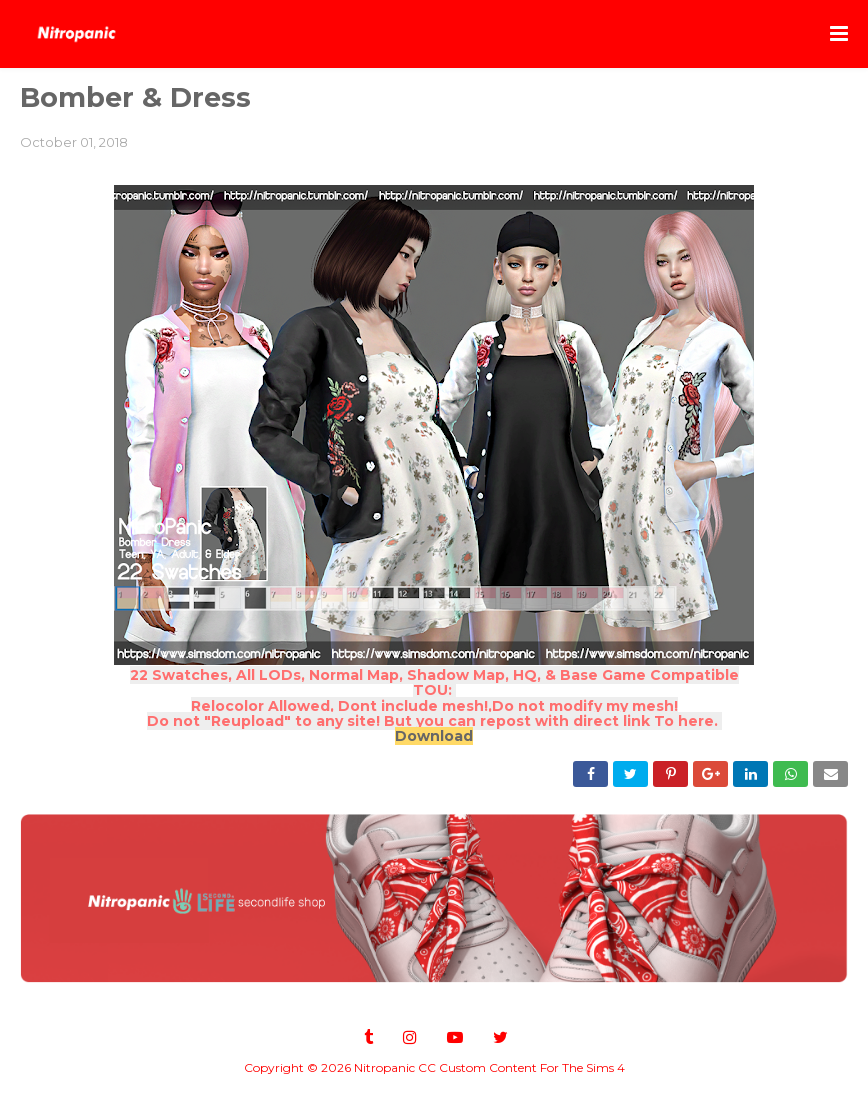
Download (434, 736)
